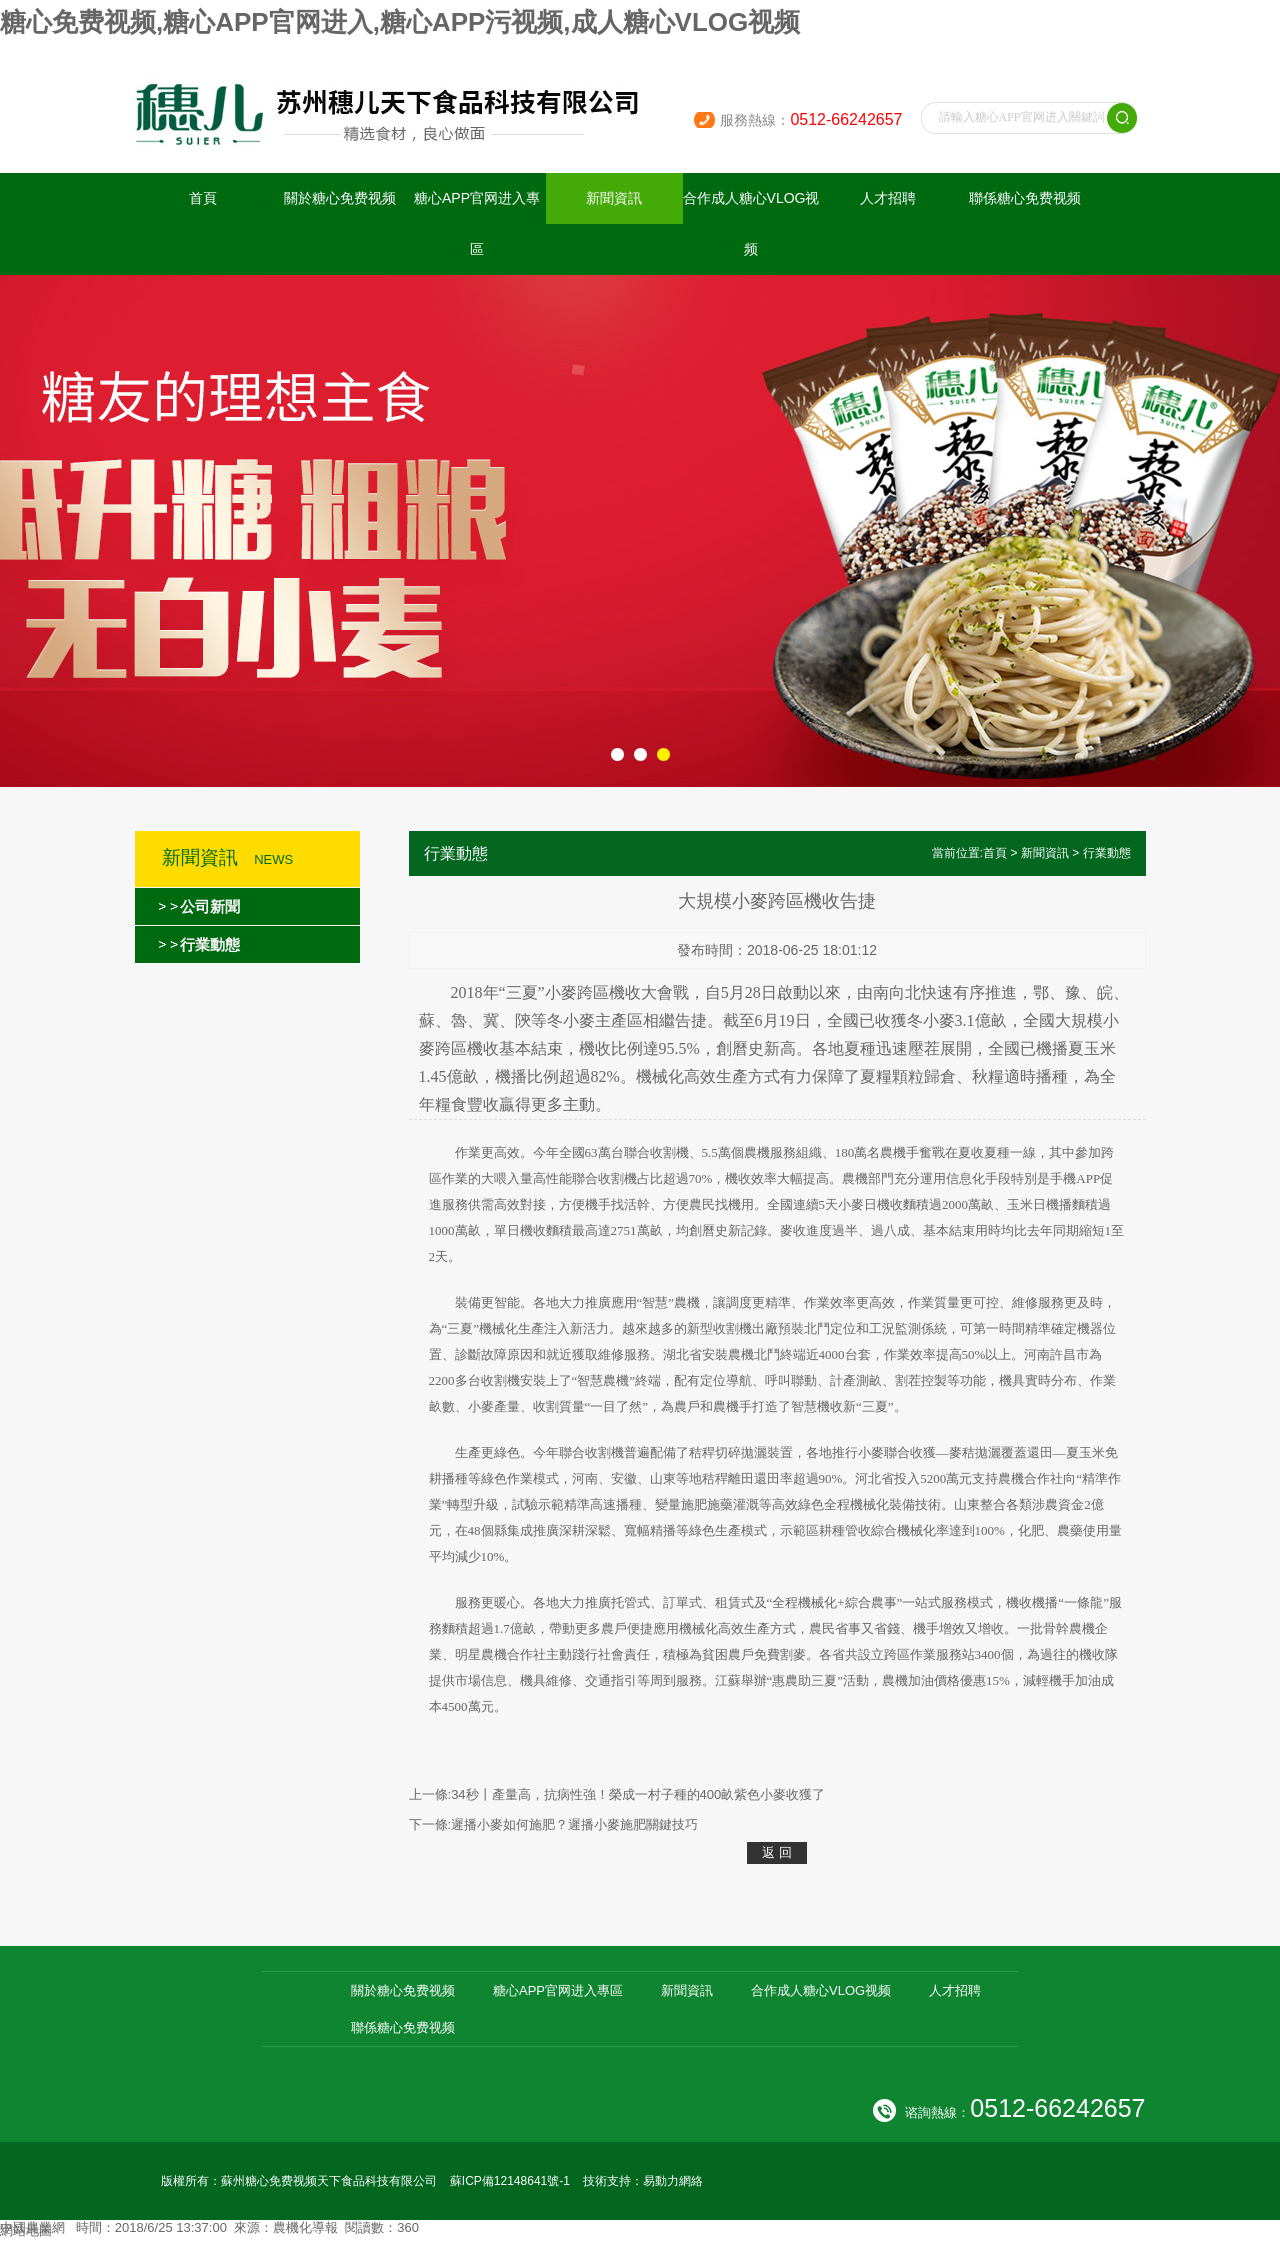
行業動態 (210, 944)
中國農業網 (32, 2227)
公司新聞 (210, 906)
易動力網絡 (673, 2181)
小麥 (561, 992)
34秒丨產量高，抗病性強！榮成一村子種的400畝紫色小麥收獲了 (638, 1794)
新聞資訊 (614, 198)
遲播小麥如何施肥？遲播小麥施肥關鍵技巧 (574, 1824)
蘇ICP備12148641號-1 (510, 2181)
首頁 (203, 198)
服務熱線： (811, 120)
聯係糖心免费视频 (1025, 198)
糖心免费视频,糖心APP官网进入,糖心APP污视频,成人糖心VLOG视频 (400, 22)
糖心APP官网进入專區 (477, 223)
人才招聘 (888, 198)
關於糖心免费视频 (340, 198)
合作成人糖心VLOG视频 (751, 223)
